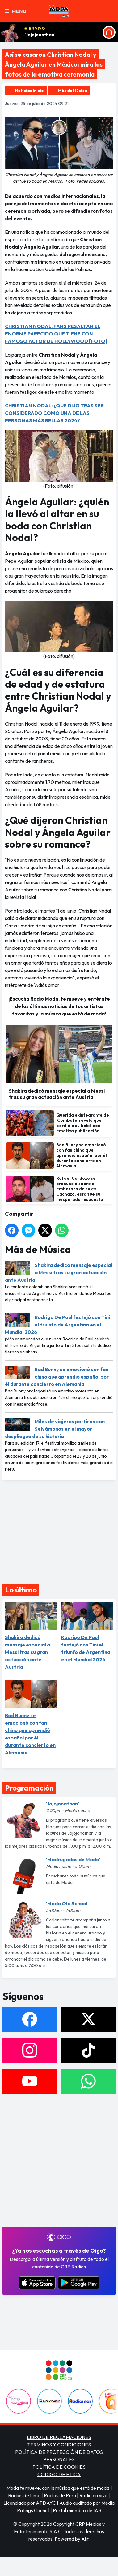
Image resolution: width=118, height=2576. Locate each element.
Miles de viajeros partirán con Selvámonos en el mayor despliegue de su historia (55, 1428)
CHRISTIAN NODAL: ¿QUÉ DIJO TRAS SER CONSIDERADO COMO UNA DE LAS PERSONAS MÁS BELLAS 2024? (54, 413)
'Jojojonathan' (40, 35)
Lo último (21, 1589)
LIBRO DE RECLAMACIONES (59, 2437)
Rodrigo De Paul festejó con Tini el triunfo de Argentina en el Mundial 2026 (57, 1324)
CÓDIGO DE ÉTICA (59, 2474)
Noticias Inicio (29, 90)
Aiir (84, 2539)
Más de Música (72, 90)
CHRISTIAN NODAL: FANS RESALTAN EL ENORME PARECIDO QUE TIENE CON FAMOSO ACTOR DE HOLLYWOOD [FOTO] (56, 333)
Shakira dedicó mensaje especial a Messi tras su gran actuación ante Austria (58, 1272)
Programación (29, 1787)
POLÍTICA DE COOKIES (59, 2467)
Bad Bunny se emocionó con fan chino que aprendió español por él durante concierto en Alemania (57, 1376)
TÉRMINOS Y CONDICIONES (59, 2444)
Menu (15, 11)
